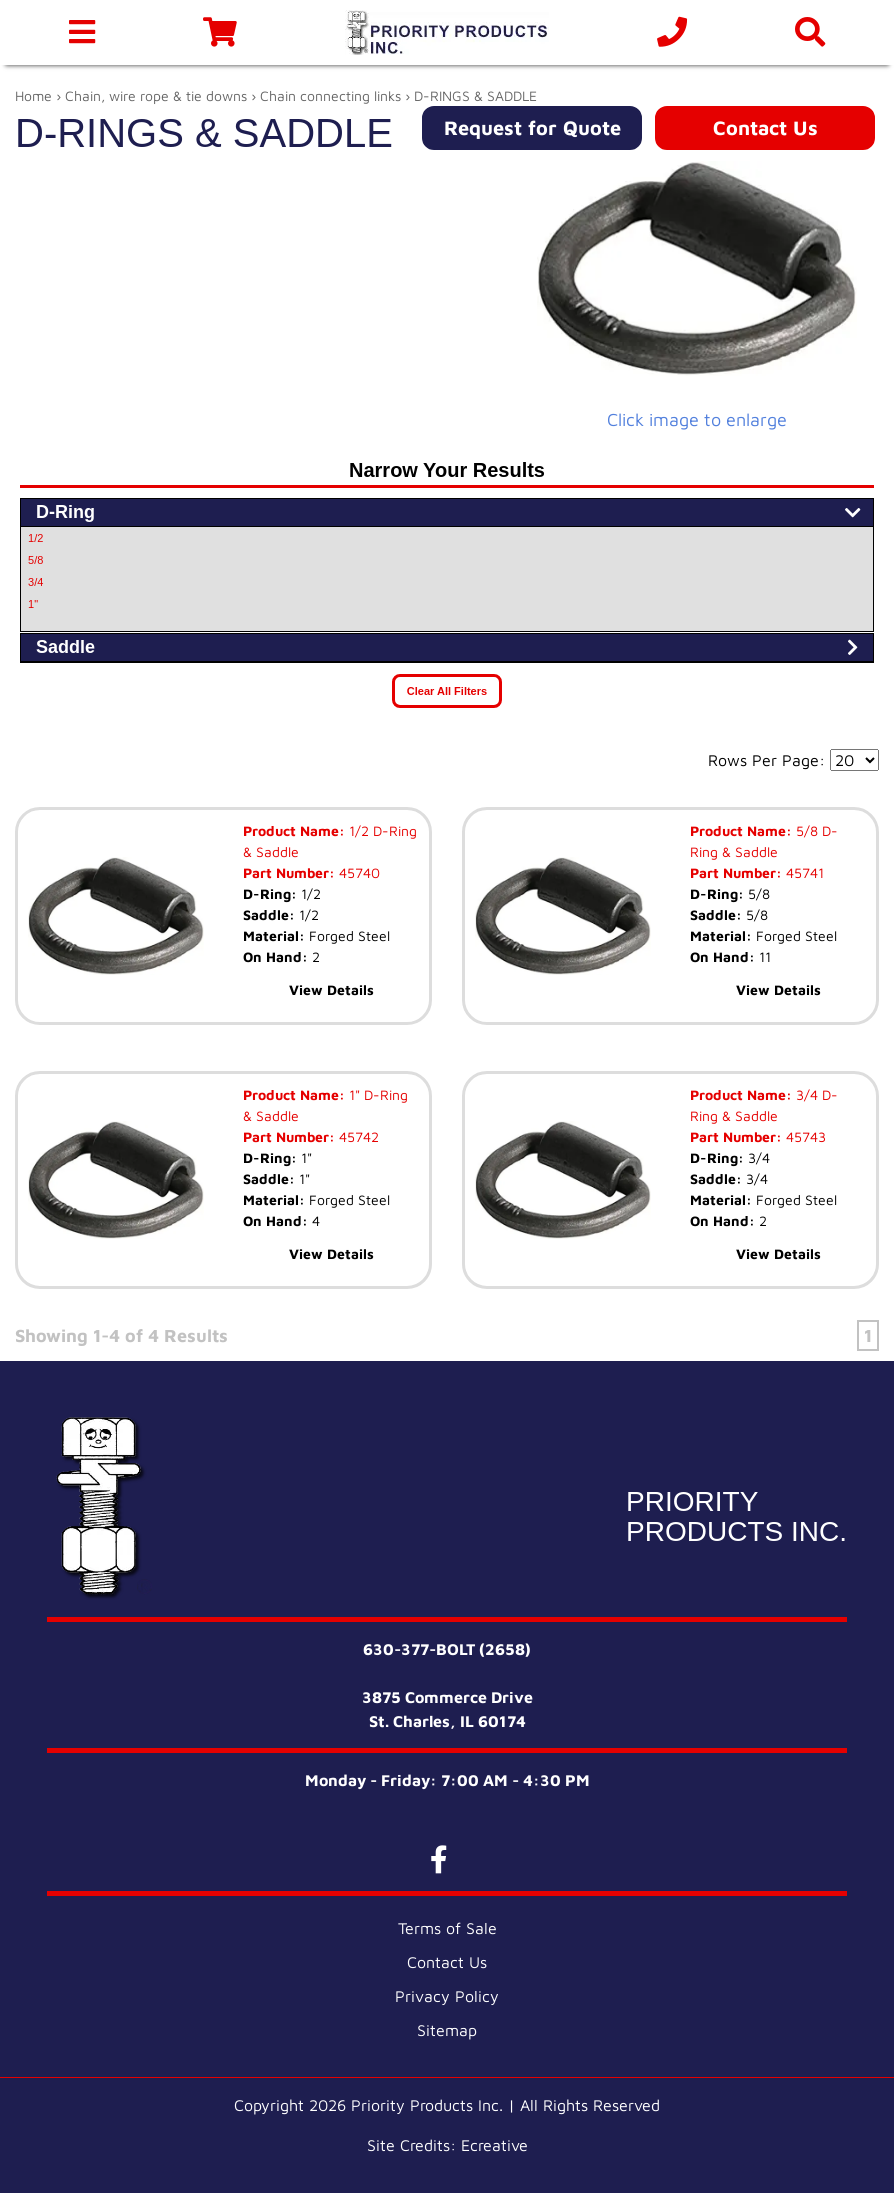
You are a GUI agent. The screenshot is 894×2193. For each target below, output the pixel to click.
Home (33, 95)
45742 (357, 1136)
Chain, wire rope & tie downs (156, 95)
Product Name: (294, 830)
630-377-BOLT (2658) (447, 1649)
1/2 (35, 538)
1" (33, 604)
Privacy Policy (447, 1996)
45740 (357, 872)
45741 (803, 872)
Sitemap (447, 2030)
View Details (331, 989)
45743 (804, 1136)
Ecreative (494, 2145)
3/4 (35, 582)
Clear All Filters (447, 691)
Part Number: (289, 872)
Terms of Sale (447, 1928)
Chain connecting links (330, 95)
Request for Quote (532, 127)
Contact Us (765, 127)
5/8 (35, 560)
